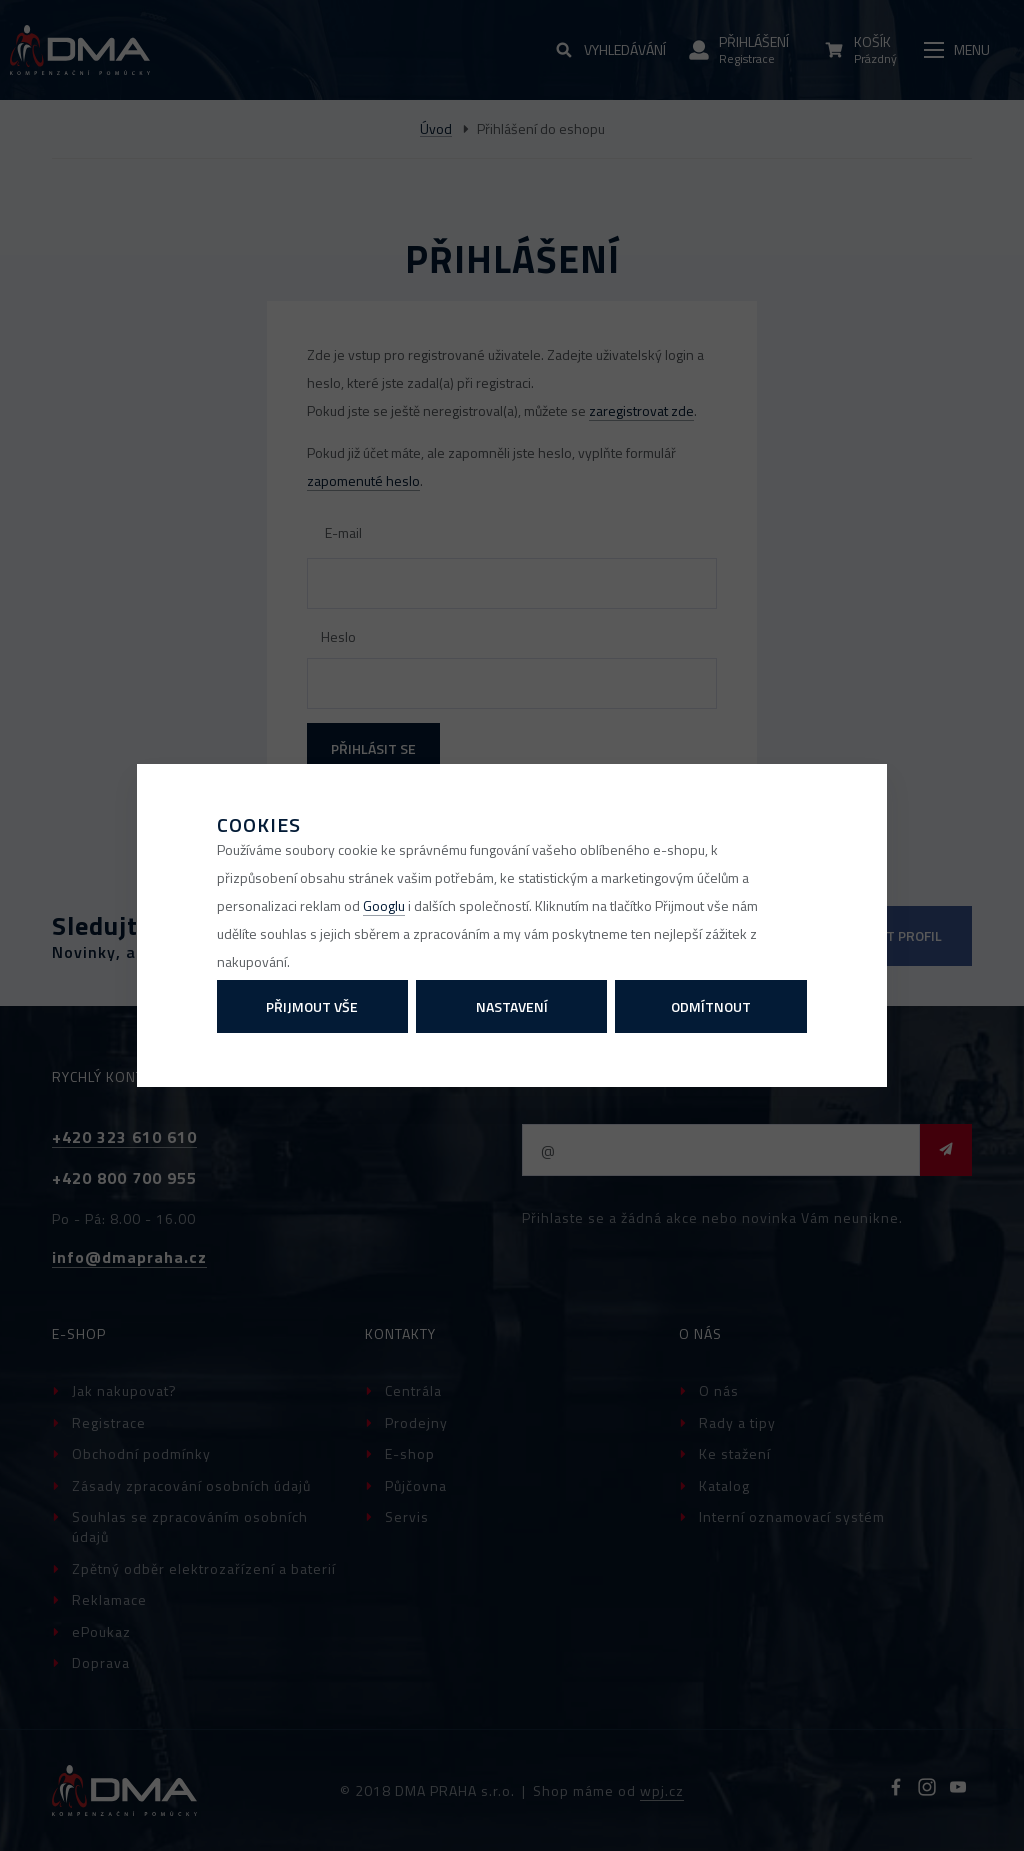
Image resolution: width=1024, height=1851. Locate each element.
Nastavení (512, 1006)
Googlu (384, 905)
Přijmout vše (312, 1006)
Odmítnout (711, 1006)
